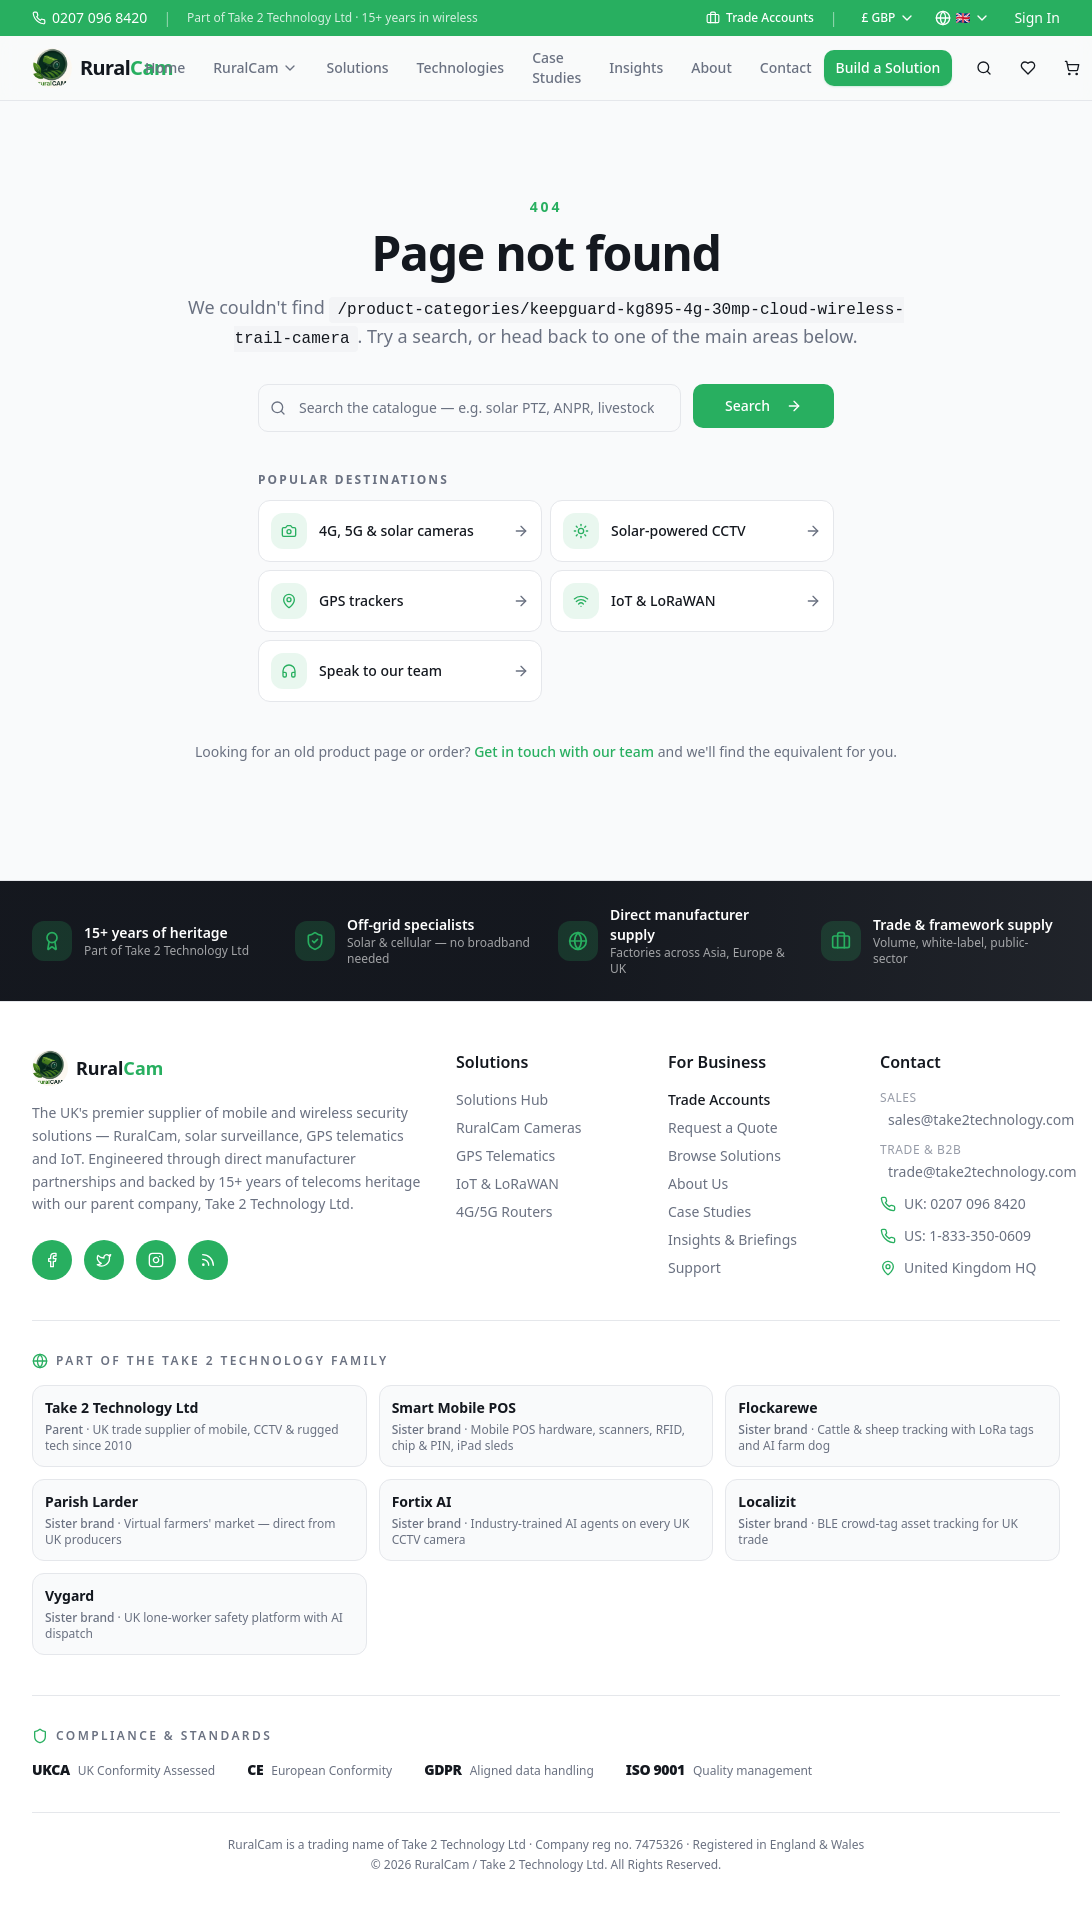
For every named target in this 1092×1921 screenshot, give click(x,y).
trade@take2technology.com (974, 1171)
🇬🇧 (962, 17)
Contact (786, 67)
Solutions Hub (502, 1099)
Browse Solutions (724, 1155)
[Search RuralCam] (469, 408)
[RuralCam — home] (82, 68)
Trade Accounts (760, 18)
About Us (698, 1183)
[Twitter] (104, 1260)
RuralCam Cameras (519, 1127)
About (711, 67)
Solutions (357, 67)
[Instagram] (156, 1260)
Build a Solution (888, 67)
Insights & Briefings (732, 1239)
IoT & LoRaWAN (507, 1183)
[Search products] (984, 68)
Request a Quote (723, 1127)
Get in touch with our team (564, 751)
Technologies (461, 67)
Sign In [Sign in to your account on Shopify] (1037, 17)
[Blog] (208, 1260)
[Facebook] (52, 1260)
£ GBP (889, 17)
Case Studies (556, 67)
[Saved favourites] (1028, 68)
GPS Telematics (505, 1155)
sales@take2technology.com (974, 1119)
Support (694, 1267)
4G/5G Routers (504, 1211)
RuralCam (255, 67)
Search (763, 405)
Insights (636, 67)
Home (165, 67)
